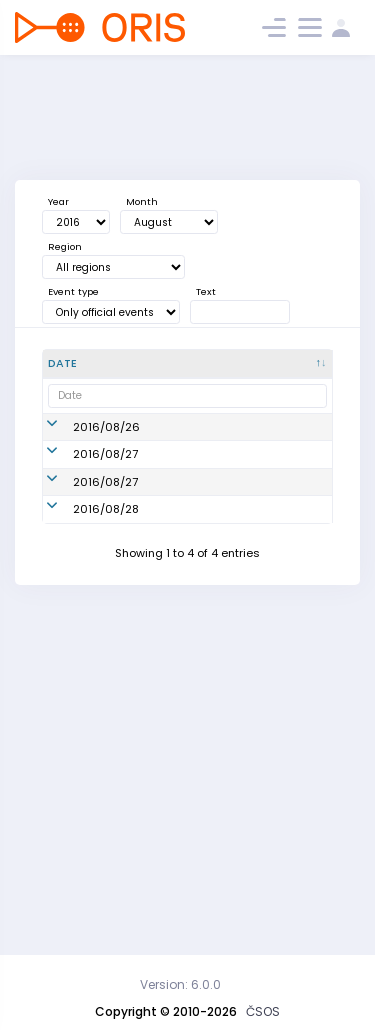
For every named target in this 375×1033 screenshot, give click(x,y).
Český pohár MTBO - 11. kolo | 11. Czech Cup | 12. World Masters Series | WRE (203, 806)
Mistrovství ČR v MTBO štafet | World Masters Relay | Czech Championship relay (198, 704)
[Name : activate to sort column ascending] (206, 364)
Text (206, 291)
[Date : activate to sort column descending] (96, 364)
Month (142, 201)
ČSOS (263, 1011)
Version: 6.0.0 (180, 984)
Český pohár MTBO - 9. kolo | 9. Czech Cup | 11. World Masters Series (202, 460)
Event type (73, 291)
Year (58, 201)
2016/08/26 (106, 460)
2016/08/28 (106, 806)
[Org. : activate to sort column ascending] (298, 364)
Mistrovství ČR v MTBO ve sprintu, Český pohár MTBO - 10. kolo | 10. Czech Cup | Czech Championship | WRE (199, 578)
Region (65, 246)
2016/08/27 (105, 578)
